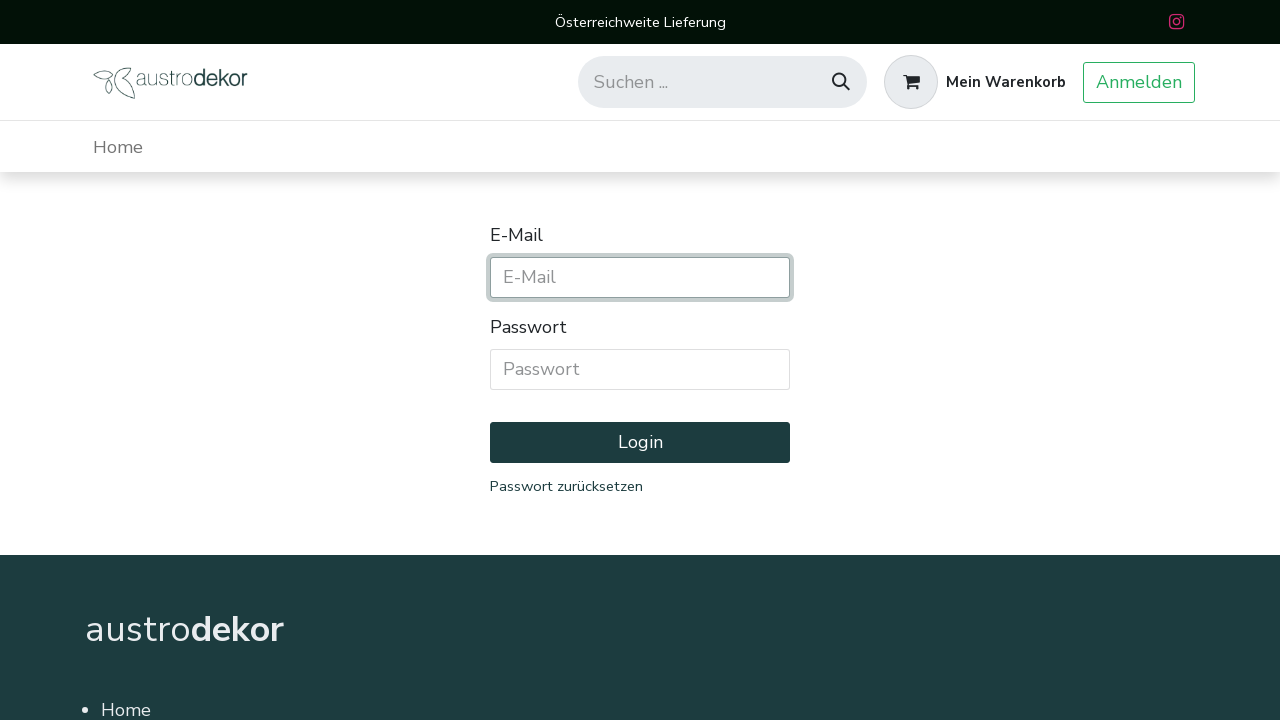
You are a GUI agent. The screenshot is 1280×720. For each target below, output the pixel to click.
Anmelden (1139, 82)
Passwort (528, 327)
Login (640, 442)
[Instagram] (1176, 22)
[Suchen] (841, 82)
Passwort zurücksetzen (566, 486)
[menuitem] (118, 146)
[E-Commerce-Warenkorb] (975, 82)
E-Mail (516, 235)
